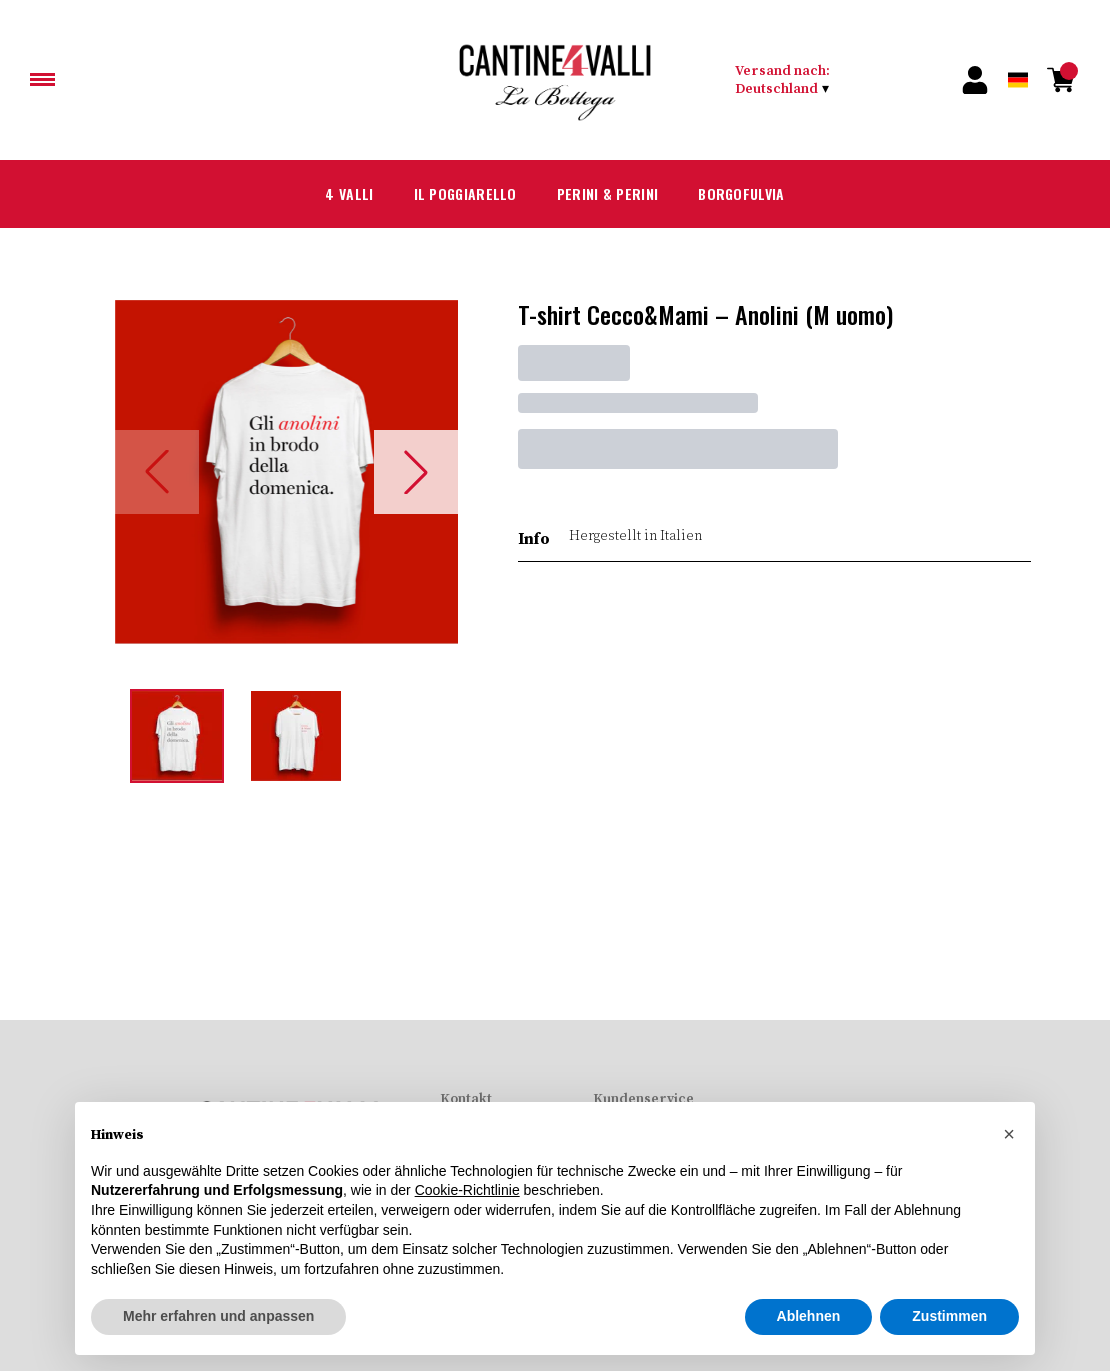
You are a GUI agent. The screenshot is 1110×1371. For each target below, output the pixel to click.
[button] (1009, 1134)
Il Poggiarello (451, 194)
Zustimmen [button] (949, 1316)
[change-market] (828, 80)
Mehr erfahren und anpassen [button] (218, 1316)
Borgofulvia (761, 194)
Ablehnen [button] (809, 1316)
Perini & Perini (611, 194)
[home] (555, 80)
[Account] (976, 80)
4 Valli (322, 194)
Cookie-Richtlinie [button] (467, 1190)
